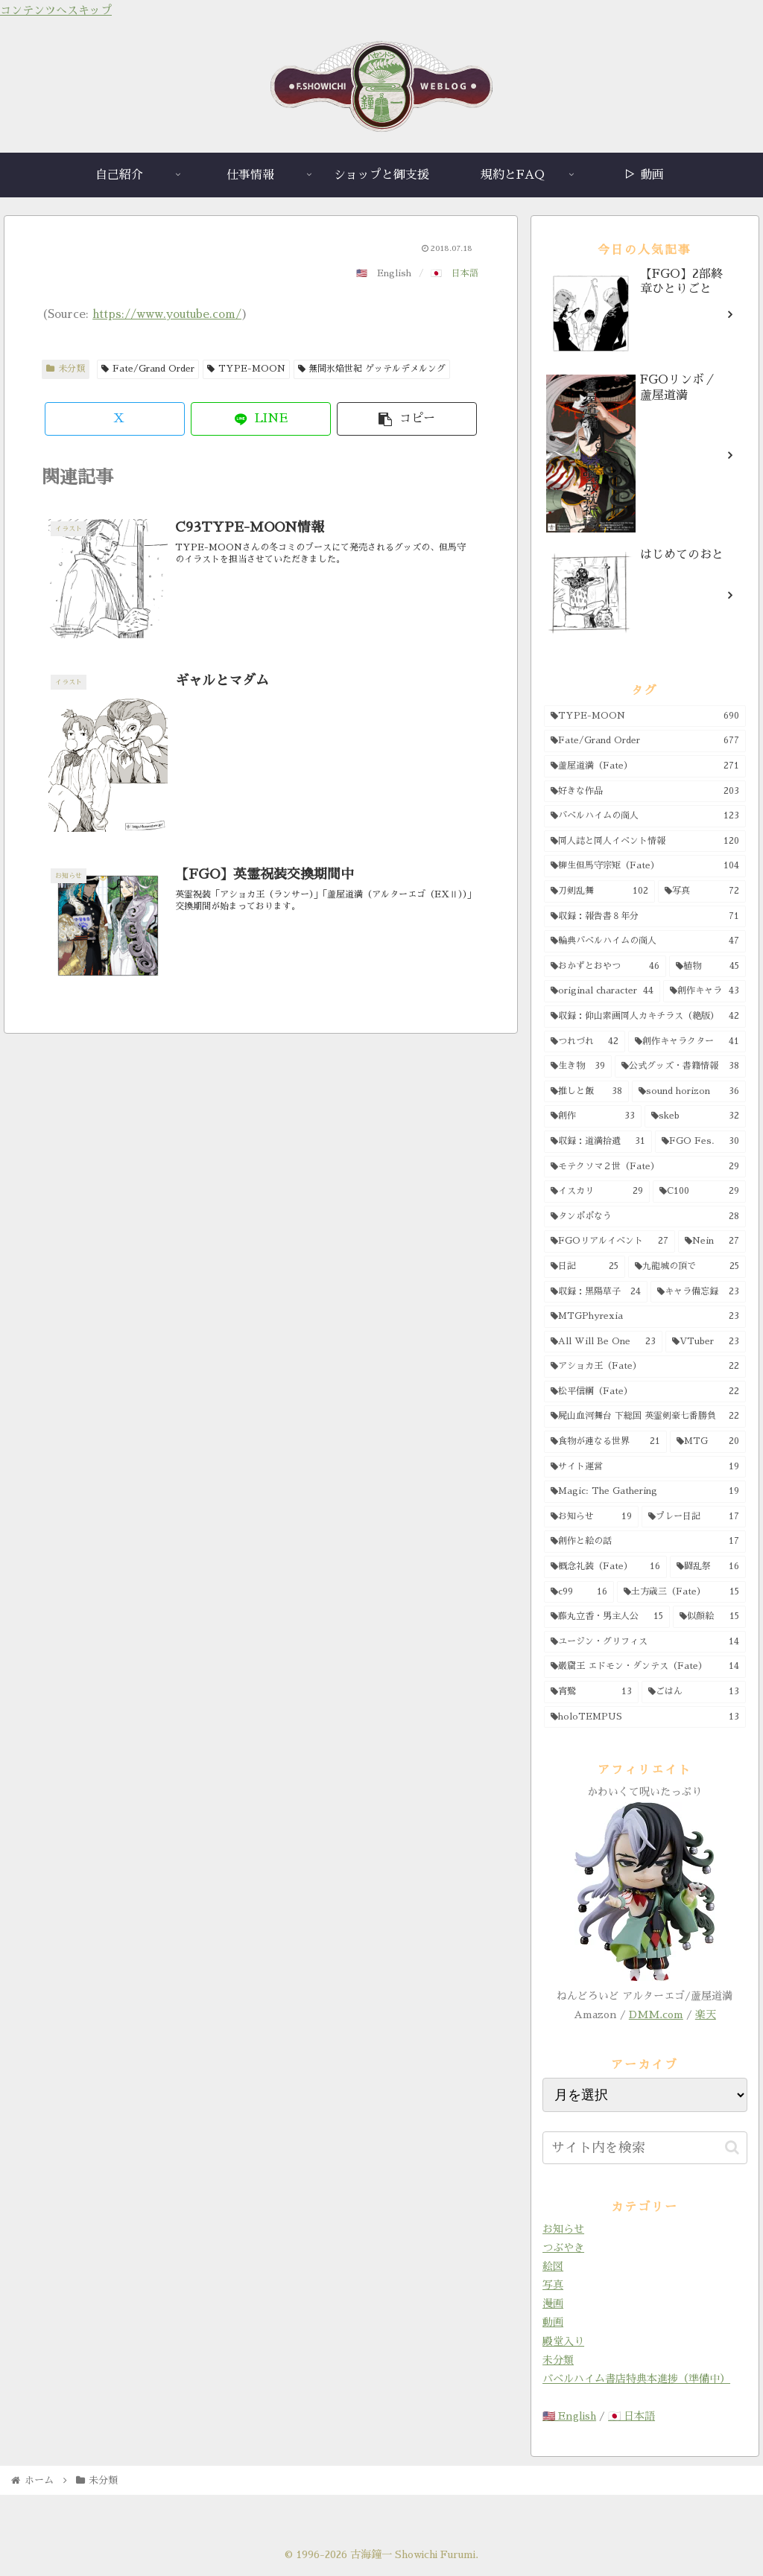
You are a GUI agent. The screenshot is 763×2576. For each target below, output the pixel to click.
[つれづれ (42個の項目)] (584, 1042)
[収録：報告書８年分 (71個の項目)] (644, 917)
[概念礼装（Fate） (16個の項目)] (605, 1567)
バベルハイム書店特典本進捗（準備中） (636, 2378)
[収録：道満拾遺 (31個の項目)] (598, 1141)
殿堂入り (563, 2341)
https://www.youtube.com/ (166, 313)
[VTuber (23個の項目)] (705, 1342)
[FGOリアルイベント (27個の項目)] (609, 1241)
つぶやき (563, 2247)
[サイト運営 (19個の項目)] (644, 1467)
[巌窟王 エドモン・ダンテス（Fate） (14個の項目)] (644, 1667)
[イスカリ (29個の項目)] (597, 1191)
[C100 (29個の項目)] (699, 1191)
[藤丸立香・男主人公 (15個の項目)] (607, 1617)
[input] (644, 2147)
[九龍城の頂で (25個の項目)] (686, 1267)
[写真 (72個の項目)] (702, 891)
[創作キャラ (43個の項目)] (704, 991)
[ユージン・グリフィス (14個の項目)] (644, 1642)
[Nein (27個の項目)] (712, 1241)
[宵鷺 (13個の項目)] (591, 1692)
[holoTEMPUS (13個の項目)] (644, 1717)
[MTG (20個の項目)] (707, 1442)
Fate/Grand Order (147, 368)
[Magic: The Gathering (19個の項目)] (644, 1492)
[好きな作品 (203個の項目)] (644, 791)
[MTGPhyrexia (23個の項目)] (644, 1317)
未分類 (65, 368)
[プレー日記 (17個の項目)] (693, 1517)
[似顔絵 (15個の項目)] (709, 1617)
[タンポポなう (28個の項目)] (644, 1217)
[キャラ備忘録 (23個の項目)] (697, 1292)
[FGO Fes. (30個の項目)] (700, 1141)
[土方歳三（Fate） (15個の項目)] (681, 1592)
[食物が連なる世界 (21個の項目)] (605, 1442)
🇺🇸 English (569, 2416)
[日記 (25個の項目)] (584, 1267)
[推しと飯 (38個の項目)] (586, 1092)
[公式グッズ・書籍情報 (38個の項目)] (680, 1066)
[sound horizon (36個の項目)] (688, 1092)
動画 (552, 2322)
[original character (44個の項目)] (602, 991)
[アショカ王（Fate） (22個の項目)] (644, 1366)
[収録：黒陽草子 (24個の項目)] (596, 1292)
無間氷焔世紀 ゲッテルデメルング (372, 368)
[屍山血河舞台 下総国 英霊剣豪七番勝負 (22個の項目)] (644, 1416)
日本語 (465, 273)
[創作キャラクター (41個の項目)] (686, 1042)
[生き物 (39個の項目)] (578, 1066)
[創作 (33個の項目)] (593, 1116)
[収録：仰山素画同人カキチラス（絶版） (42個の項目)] (644, 1016)
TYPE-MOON (246, 368)
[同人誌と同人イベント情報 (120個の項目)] (644, 841)
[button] (407, 419)
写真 (552, 2285)
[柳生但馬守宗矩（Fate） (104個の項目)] (644, 866)
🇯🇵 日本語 (631, 2416)
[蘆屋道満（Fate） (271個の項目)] (644, 766)
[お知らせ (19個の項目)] (591, 1517)
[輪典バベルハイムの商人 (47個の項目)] (644, 941)
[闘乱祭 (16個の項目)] (707, 1567)
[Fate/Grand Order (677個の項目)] (644, 741)
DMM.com (656, 2014)
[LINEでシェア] (261, 419)
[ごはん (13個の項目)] (693, 1692)
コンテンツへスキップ (56, 10)
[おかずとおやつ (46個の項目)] (605, 966)
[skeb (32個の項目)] (695, 1116)
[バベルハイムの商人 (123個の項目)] (644, 816)
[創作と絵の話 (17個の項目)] (644, 1541)
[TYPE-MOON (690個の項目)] (644, 716)
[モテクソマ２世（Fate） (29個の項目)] (644, 1167)
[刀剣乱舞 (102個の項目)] (599, 891)
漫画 (552, 2303)
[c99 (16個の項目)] (579, 1592)
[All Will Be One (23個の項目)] (603, 1342)
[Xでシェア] (115, 419)
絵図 (552, 2266)
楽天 (705, 2014)
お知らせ (563, 2229)
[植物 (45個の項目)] (707, 966)
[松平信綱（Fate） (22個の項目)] (644, 1392)
